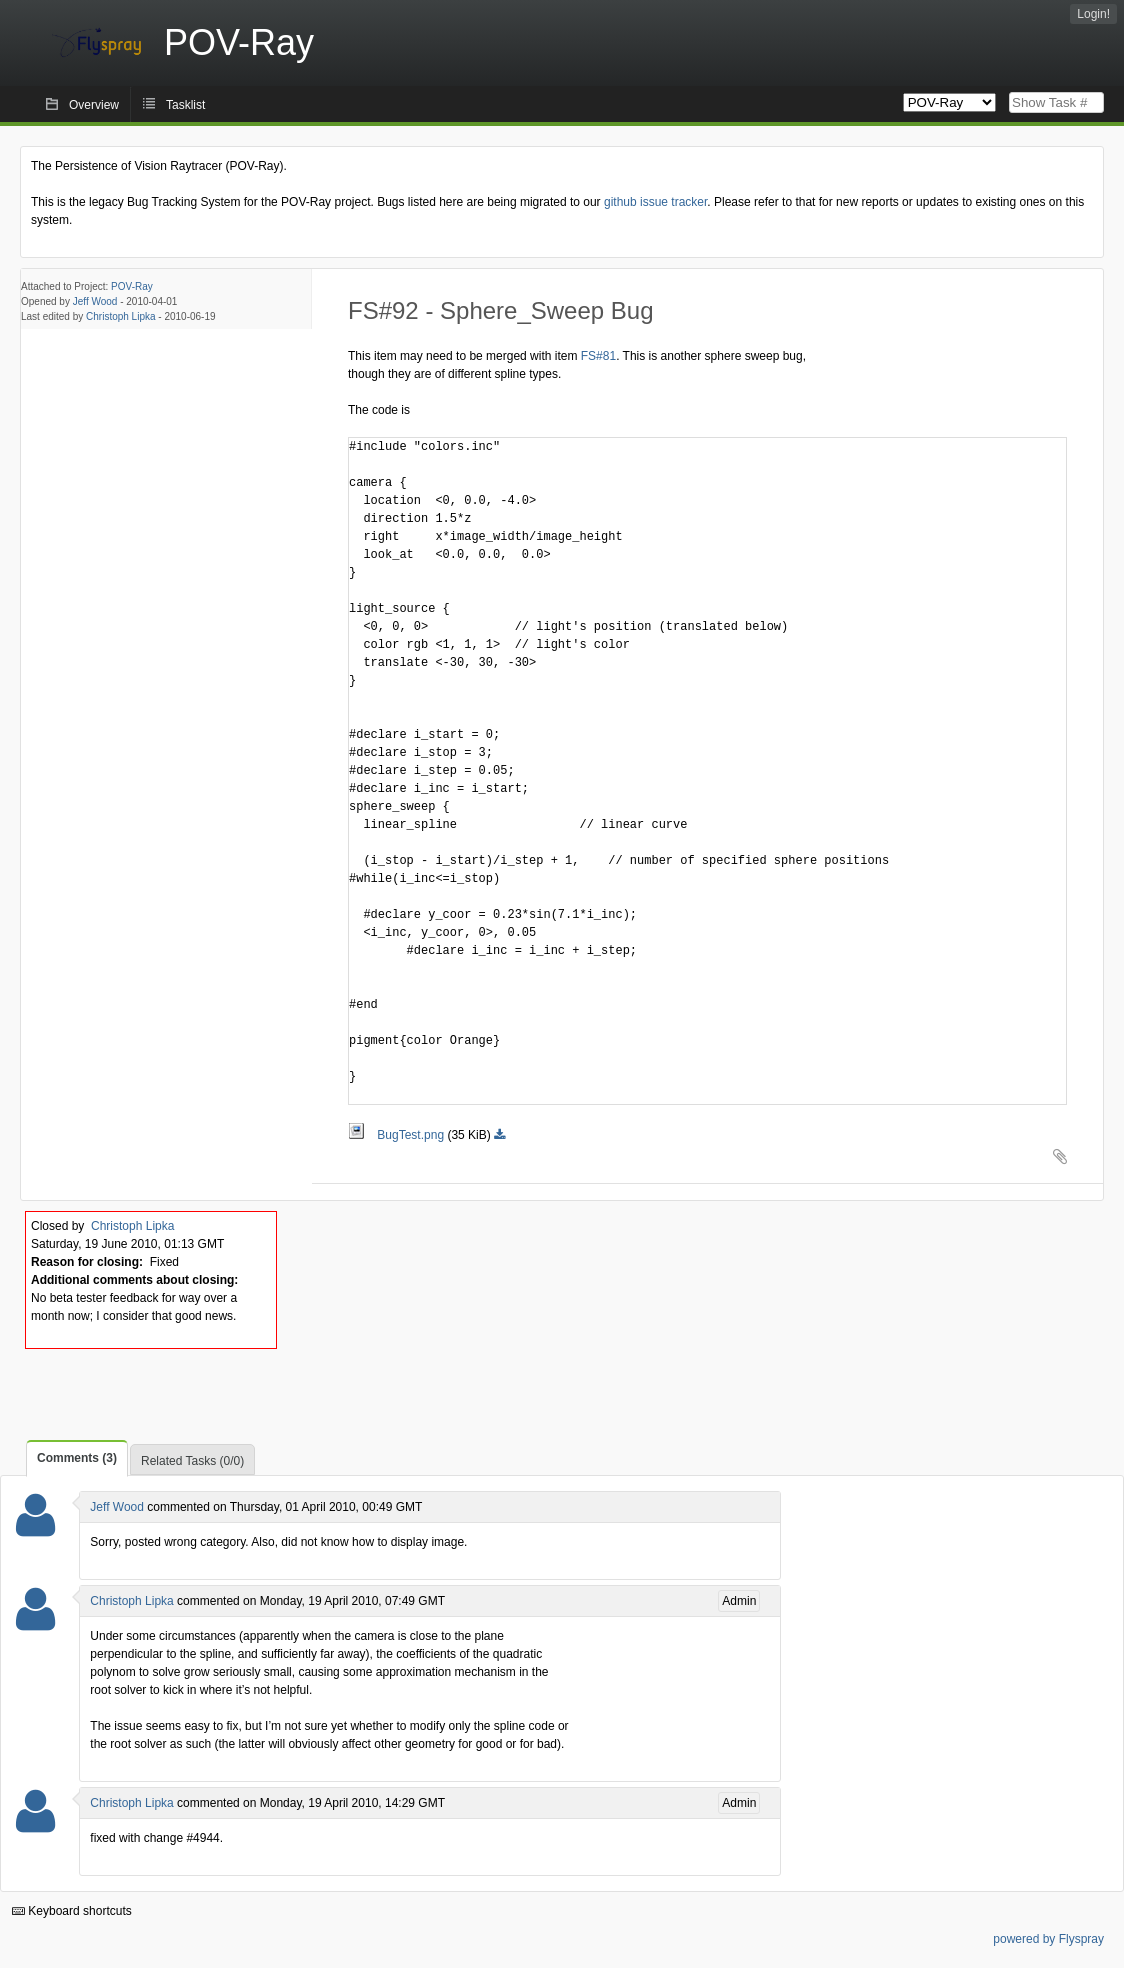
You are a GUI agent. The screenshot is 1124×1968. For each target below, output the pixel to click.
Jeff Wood (95, 301)
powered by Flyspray (1048, 1939)
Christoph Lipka (120, 316)
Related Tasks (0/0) (192, 1461)
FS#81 (598, 356)
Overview (94, 105)
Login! (1093, 14)
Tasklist (185, 105)
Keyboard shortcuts (72, 1911)
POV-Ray (132, 286)
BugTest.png (397, 1135)
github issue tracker (655, 202)
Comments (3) (77, 1458)
